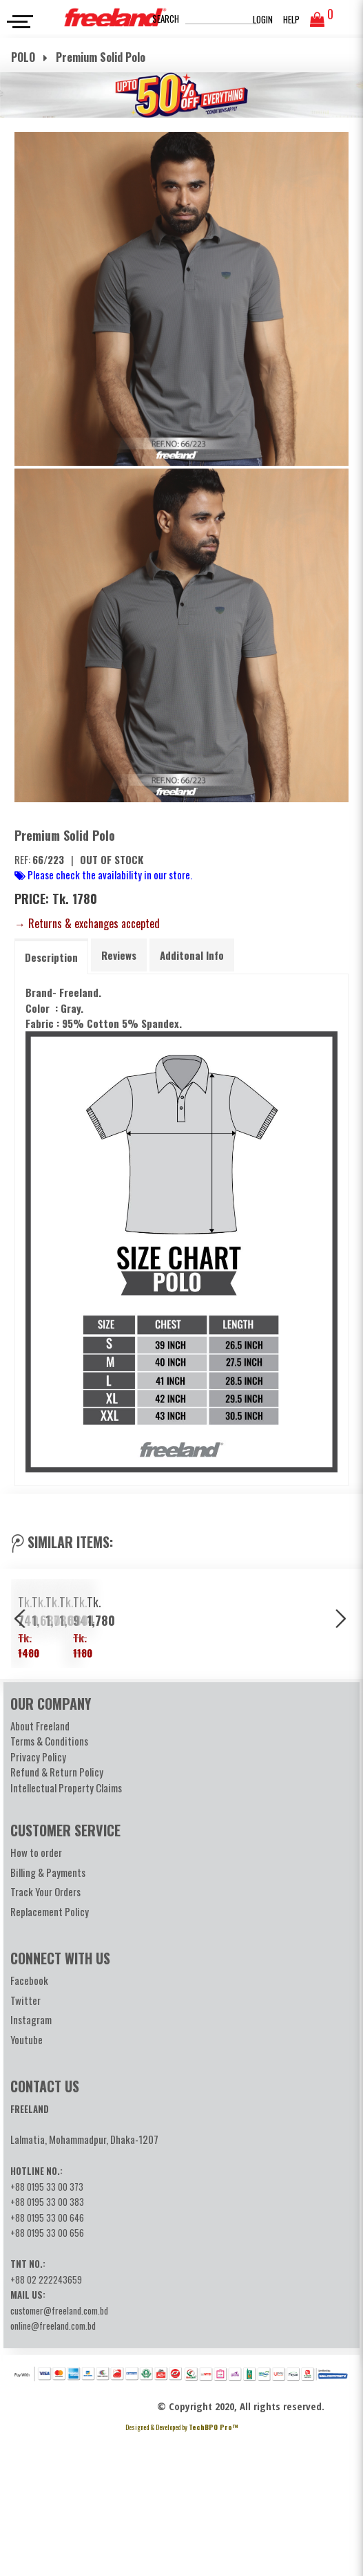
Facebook (29, 2119)
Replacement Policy (49, 2051)
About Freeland (40, 1865)
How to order (36, 1991)
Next (341, 1689)
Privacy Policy (38, 1896)
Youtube (26, 2179)
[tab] (51, 956)
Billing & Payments (47, 2011)
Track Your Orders (45, 2031)
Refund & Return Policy (56, 1911)
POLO (24, 57)
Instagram (31, 2159)
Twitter (25, 2139)
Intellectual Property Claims (66, 1927)
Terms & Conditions (49, 1880)
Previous (21, 1689)
